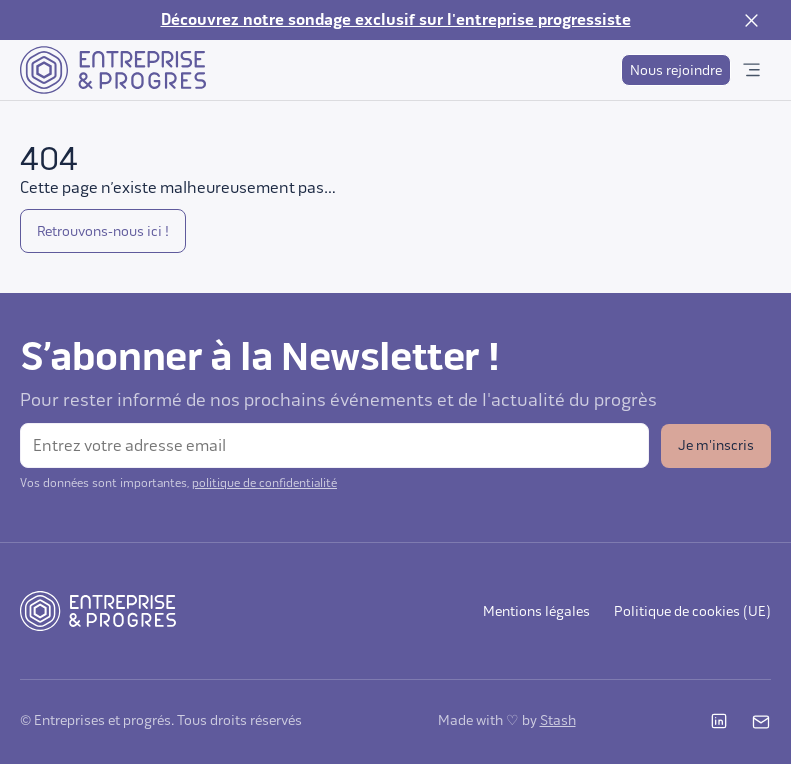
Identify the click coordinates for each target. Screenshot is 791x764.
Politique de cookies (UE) (692, 611)
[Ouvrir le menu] (751, 70)
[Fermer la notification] (751, 20)
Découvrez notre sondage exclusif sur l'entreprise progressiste (396, 20)
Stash (558, 720)
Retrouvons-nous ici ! (103, 231)
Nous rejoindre (676, 70)
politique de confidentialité (264, 483)
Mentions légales (536, 611)
